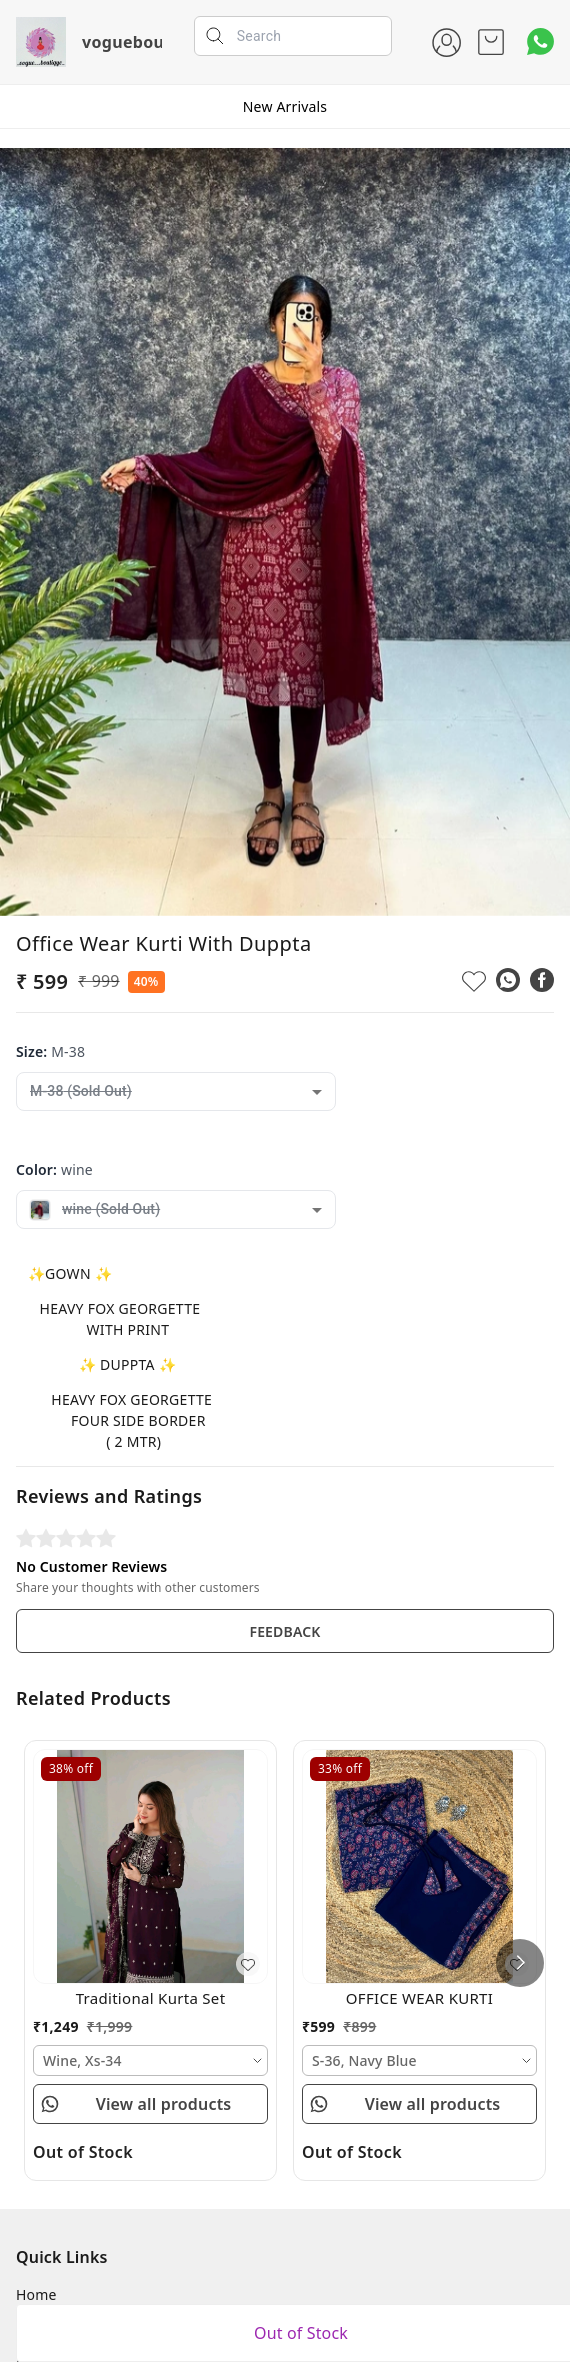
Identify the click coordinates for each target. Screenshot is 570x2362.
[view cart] (491, 42)
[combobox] (176, 1091)
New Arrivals (285, 106)
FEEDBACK (284, 1631)
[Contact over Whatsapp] (540, 41)
